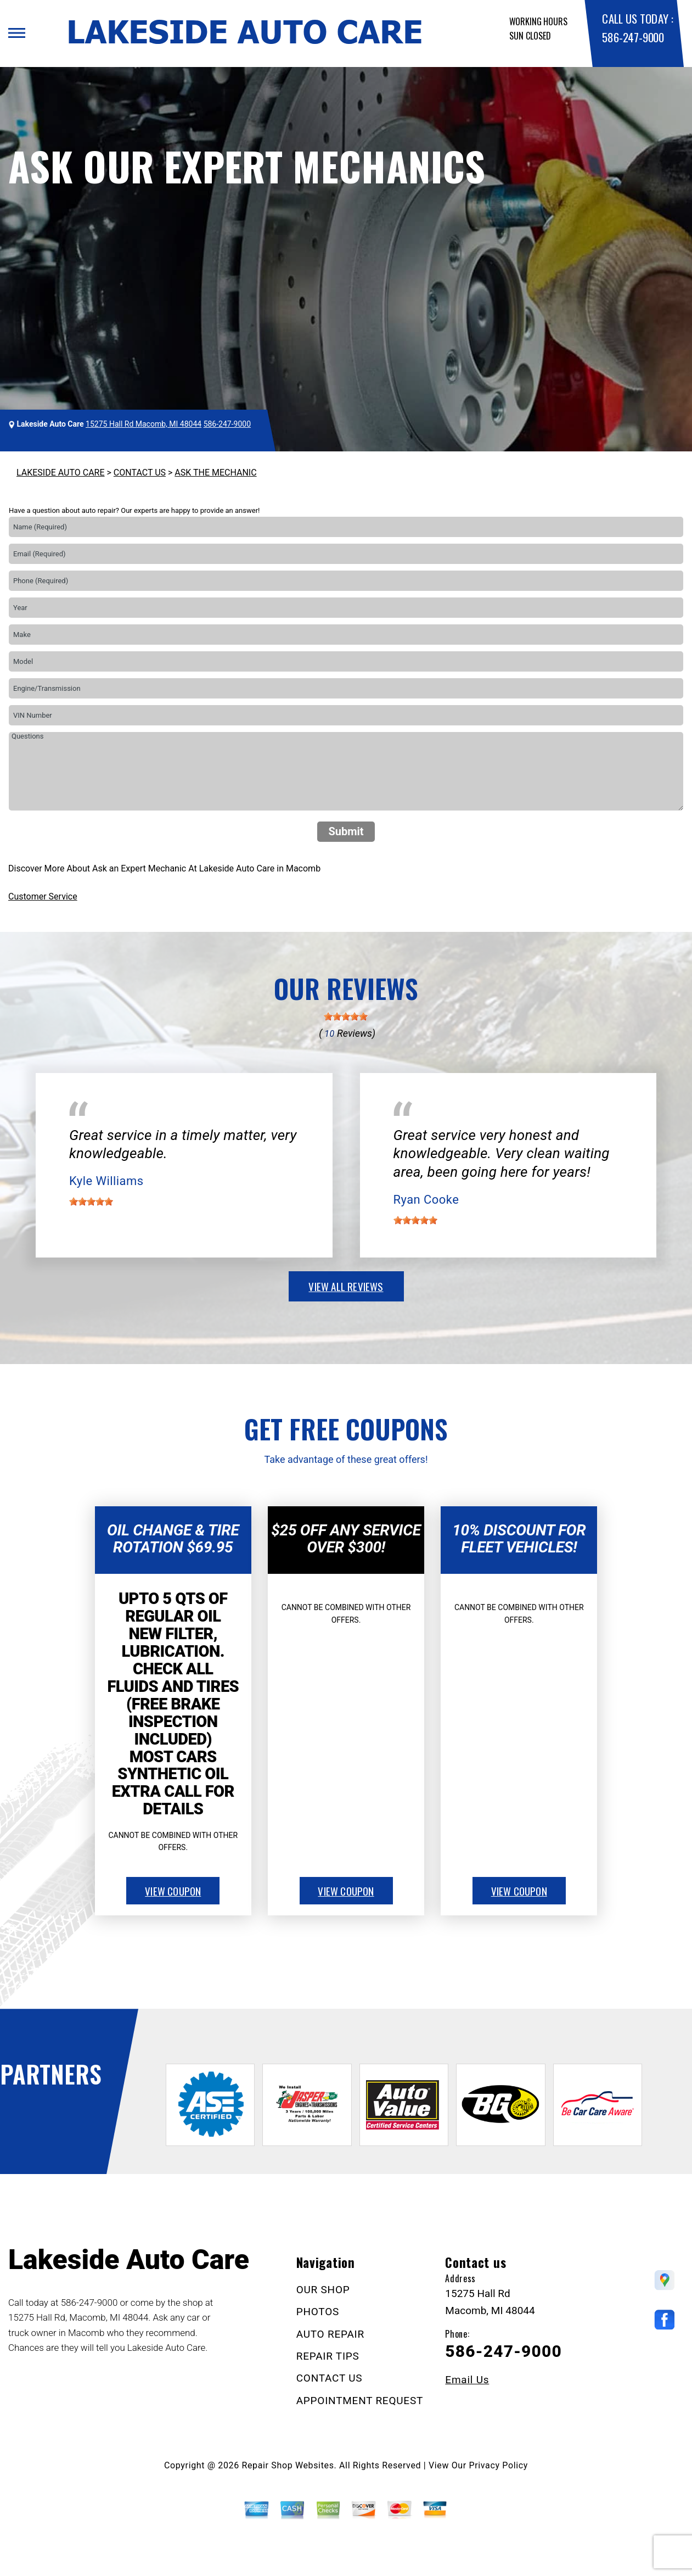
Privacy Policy (498, 2465)
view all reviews (345, 1286)
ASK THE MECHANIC (215, 472)
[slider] (346, 1016)
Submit (345, 831)
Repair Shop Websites (288, 2465)
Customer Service (42, 896)
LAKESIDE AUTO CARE (60, 472)
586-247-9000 (632, 37)
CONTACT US (140, 472)
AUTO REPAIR (330, 2334)
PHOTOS (317, 2311)
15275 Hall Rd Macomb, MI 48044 (143, 424)
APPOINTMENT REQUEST (359, 2400)
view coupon (173, 1890)
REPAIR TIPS (327, 2356)
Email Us (467, 2379)
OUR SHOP (323, 2289)
